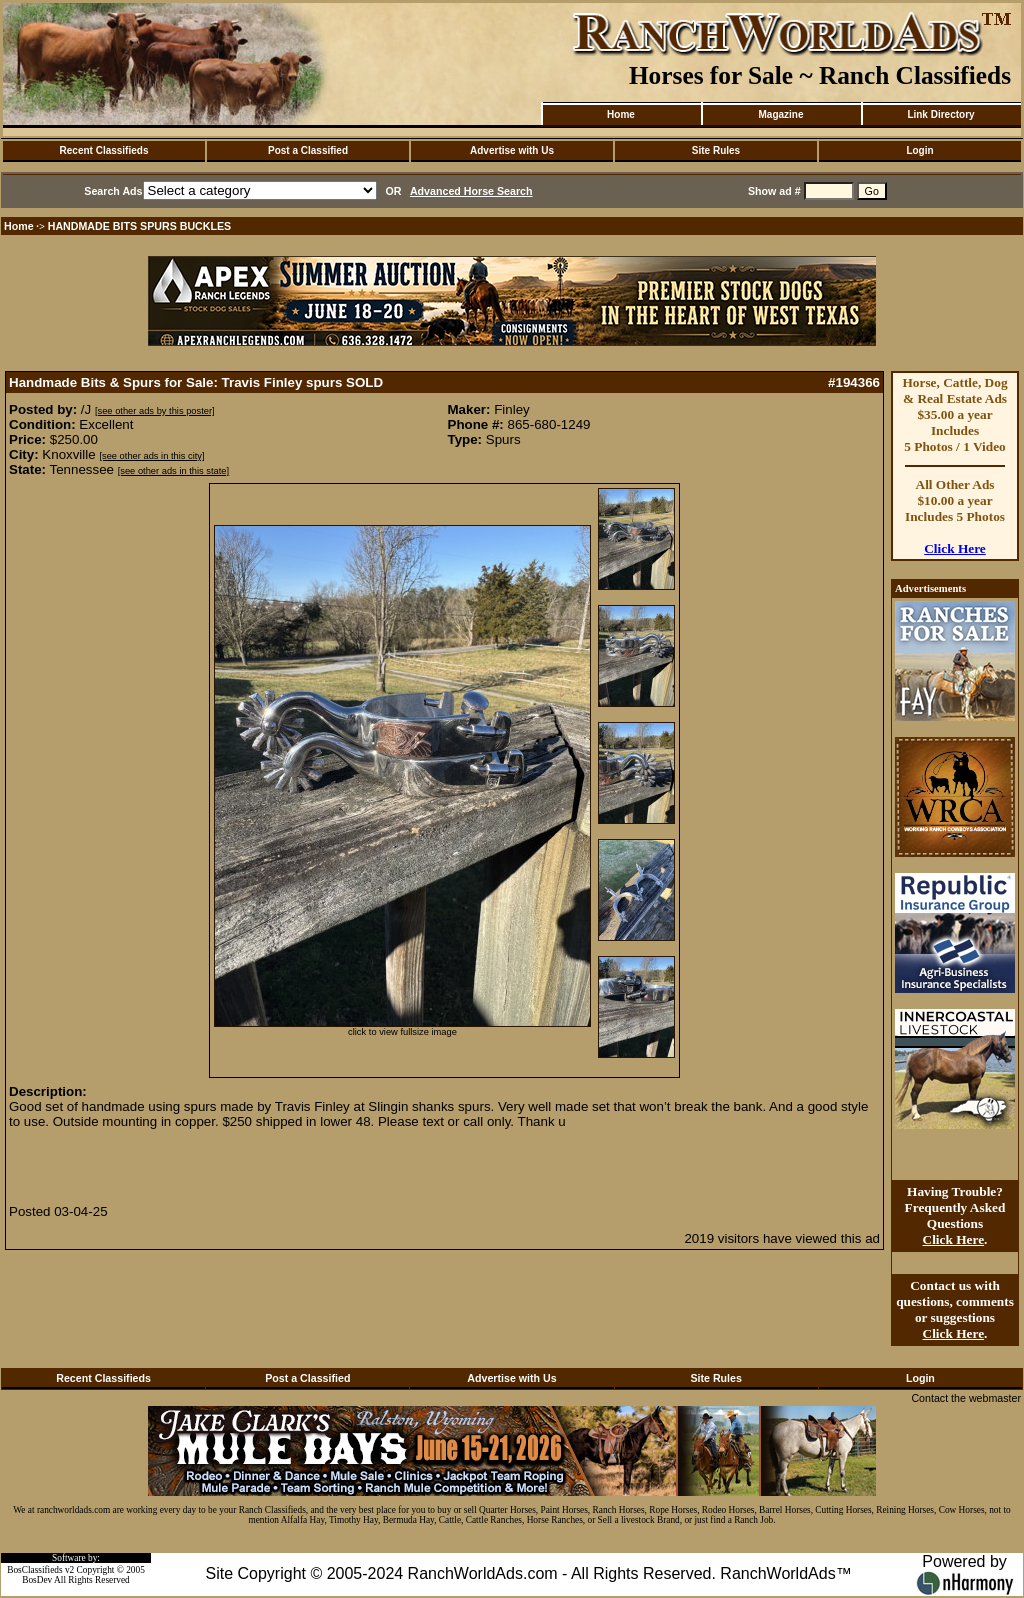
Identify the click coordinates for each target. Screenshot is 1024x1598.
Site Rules (716, 150)
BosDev (37, 1580)
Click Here (955, 548)
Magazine (780, 114)
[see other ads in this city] (151, 456)
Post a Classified (308, 150)
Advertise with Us (512, 150)
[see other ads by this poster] (155, 411)
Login (919, 150)
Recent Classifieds (104, 150)
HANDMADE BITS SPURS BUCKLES (140, 226)
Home (621, 114)
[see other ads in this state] (173, 471)
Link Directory (940, 114)
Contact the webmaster (966, 1398)
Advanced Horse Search (471, 191)
